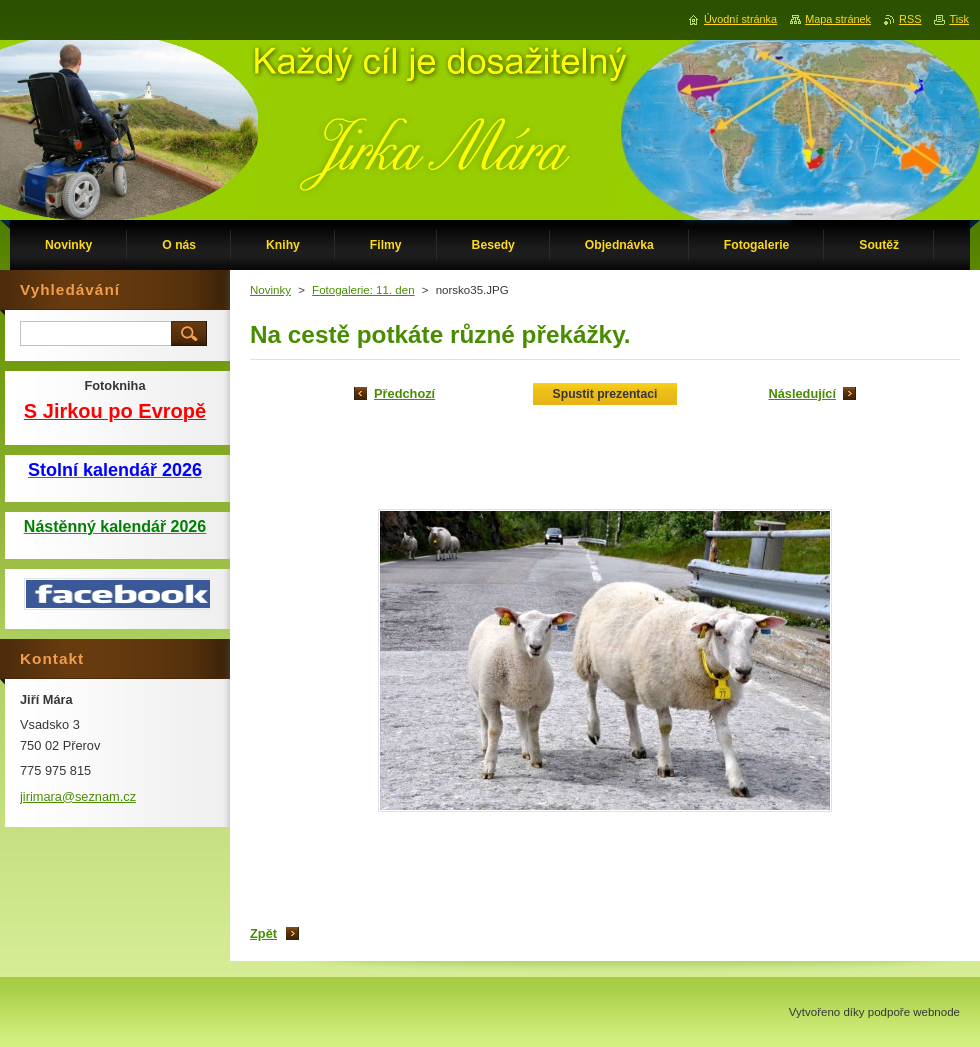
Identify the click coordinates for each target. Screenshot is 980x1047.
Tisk (959, 19)
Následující (802, 393)
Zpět (263, 933)
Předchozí (404, 393)
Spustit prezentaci (605, 394)
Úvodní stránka (740, 19)
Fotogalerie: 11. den (363, 290)
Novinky (270, 290)
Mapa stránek (838, 19)
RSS (910, 19)
